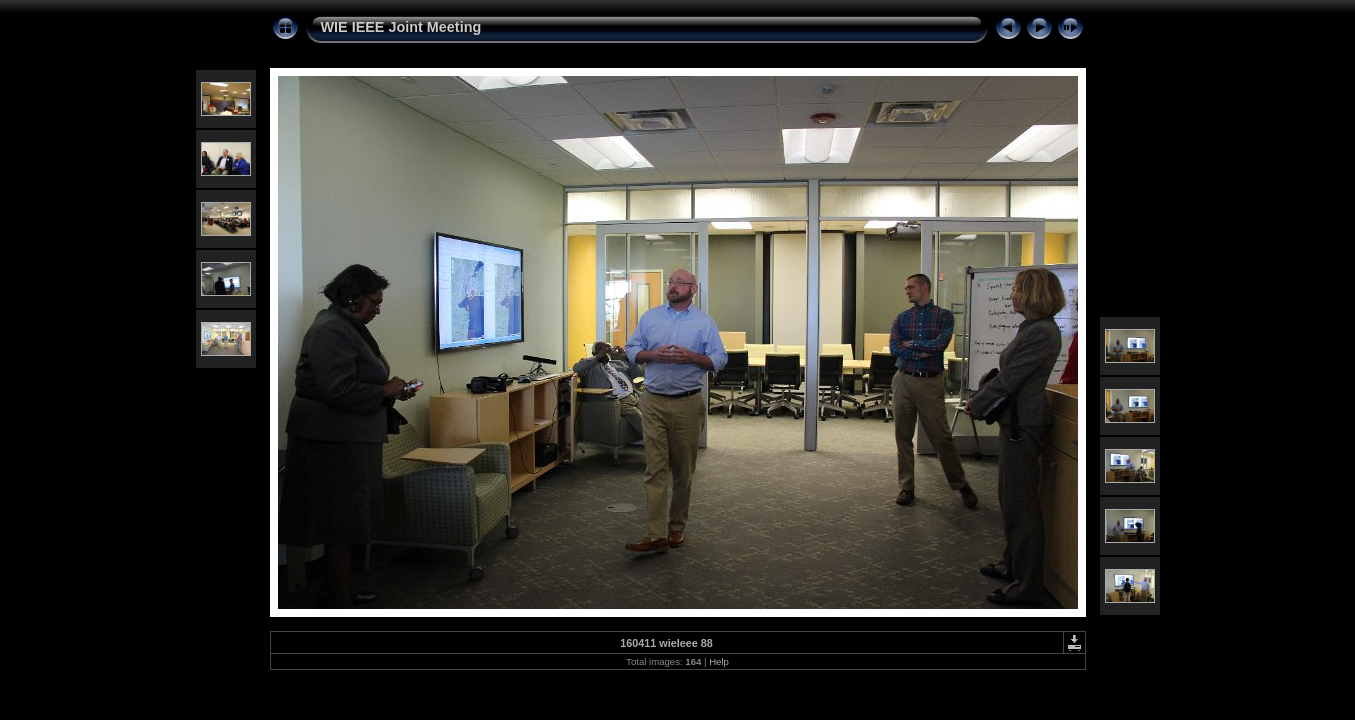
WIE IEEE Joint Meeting (401, 27)
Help (719, 661)
